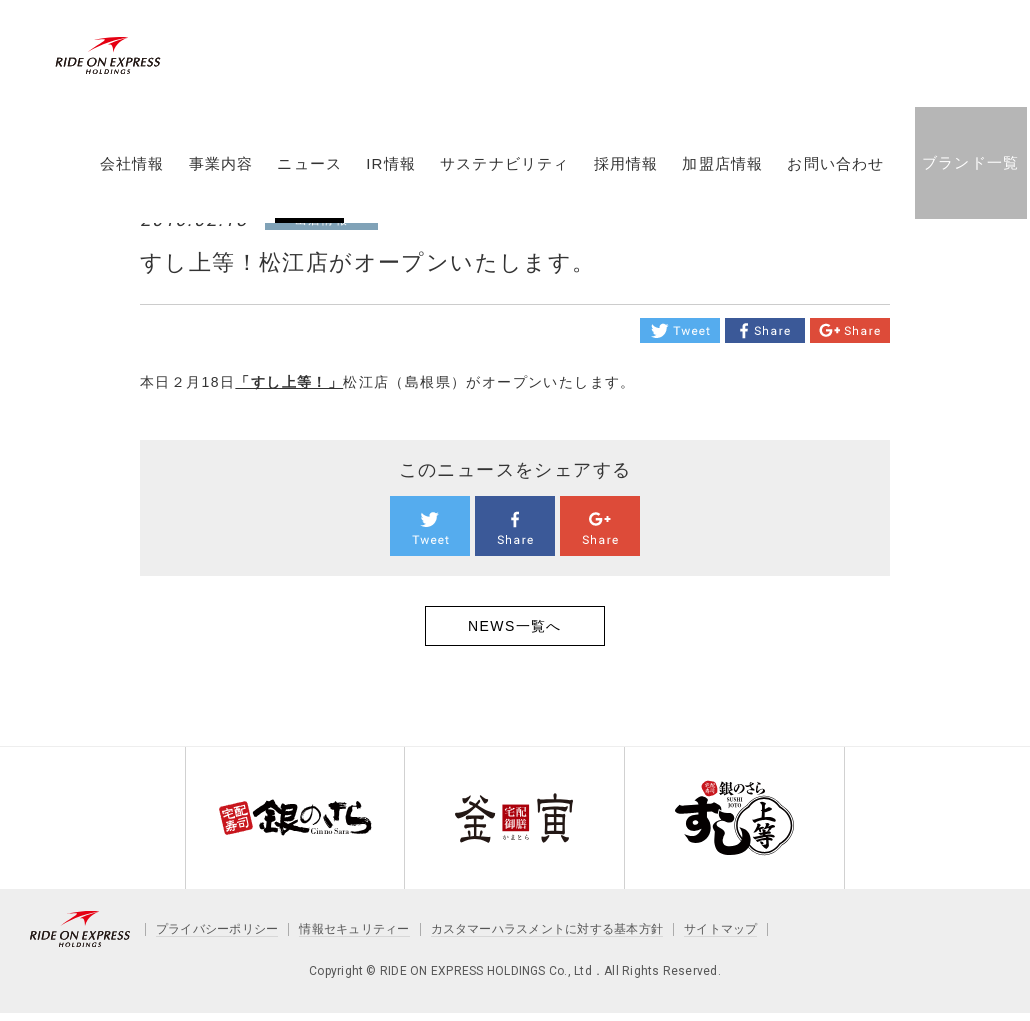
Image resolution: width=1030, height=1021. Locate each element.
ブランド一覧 (969, 171)
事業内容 (220, 173)
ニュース (309, 173)
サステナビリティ (504, 173)
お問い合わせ (835, 173)
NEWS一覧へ (515, 626)
